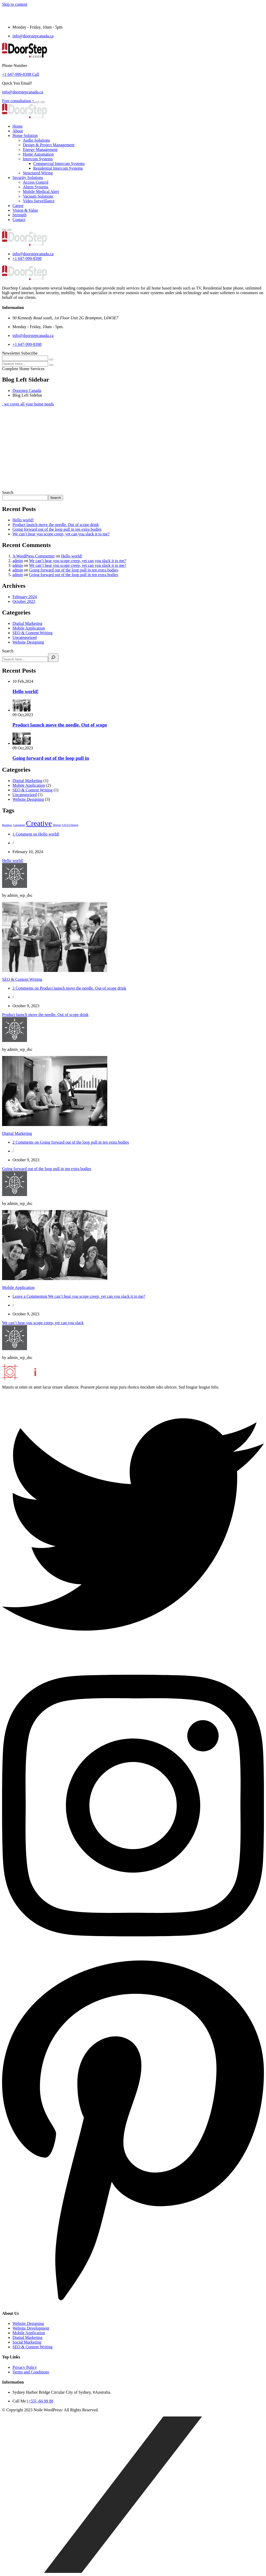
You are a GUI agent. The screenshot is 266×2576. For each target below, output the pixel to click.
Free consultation (18, 101)
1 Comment (35, 834)
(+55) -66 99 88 (40, 2401)
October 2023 (23, 601)
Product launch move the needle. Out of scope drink (55, 524)
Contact (18, 219)
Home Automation (38, 154)
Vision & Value (25, 210)
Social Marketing (26, 2342)
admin (17, 560)
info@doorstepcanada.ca (33, 36)
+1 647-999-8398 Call (20, 74)
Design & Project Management (49, 145)
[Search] (53, 657)
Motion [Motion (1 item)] (57, 825)
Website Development (30, 2328)
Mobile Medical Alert (41, 191)
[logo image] (24, 245)
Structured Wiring (38, 173)
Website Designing (28, 642)
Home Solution (25, 135)
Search (8, 492)
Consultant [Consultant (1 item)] (19, 825)
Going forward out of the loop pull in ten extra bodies (57, 529)
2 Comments (69, 988)
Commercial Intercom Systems (59, 163)
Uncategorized (24, 637)
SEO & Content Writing (32, 633)
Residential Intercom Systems (58, 168)
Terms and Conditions (30, 2372)
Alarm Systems (35, 187)
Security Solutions (27, 177)
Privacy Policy (24, 2367)
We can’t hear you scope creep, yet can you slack (43, 1323)
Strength (19, 215)
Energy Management (40, 149)
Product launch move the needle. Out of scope (59, 725)
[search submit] (51, 365)
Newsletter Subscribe (19, 353)
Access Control (35, 182)
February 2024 (24, 597)
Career (18, 205)
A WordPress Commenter (33, 556)
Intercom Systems (38, 159)
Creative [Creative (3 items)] (39, 823)
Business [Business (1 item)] (7, 825)
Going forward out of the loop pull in (50, 758)
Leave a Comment (78, 1296)
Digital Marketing (27, 623)
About (17, 131)
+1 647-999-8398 (27, 258)
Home (17, 126)
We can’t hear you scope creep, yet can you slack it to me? (61, 534)
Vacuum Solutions (38, 196)
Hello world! (23, 520)
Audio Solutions (36, 140)
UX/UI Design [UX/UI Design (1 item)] (70, 825)
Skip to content (14, 4)
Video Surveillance (39, 201)
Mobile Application (28, 628)
